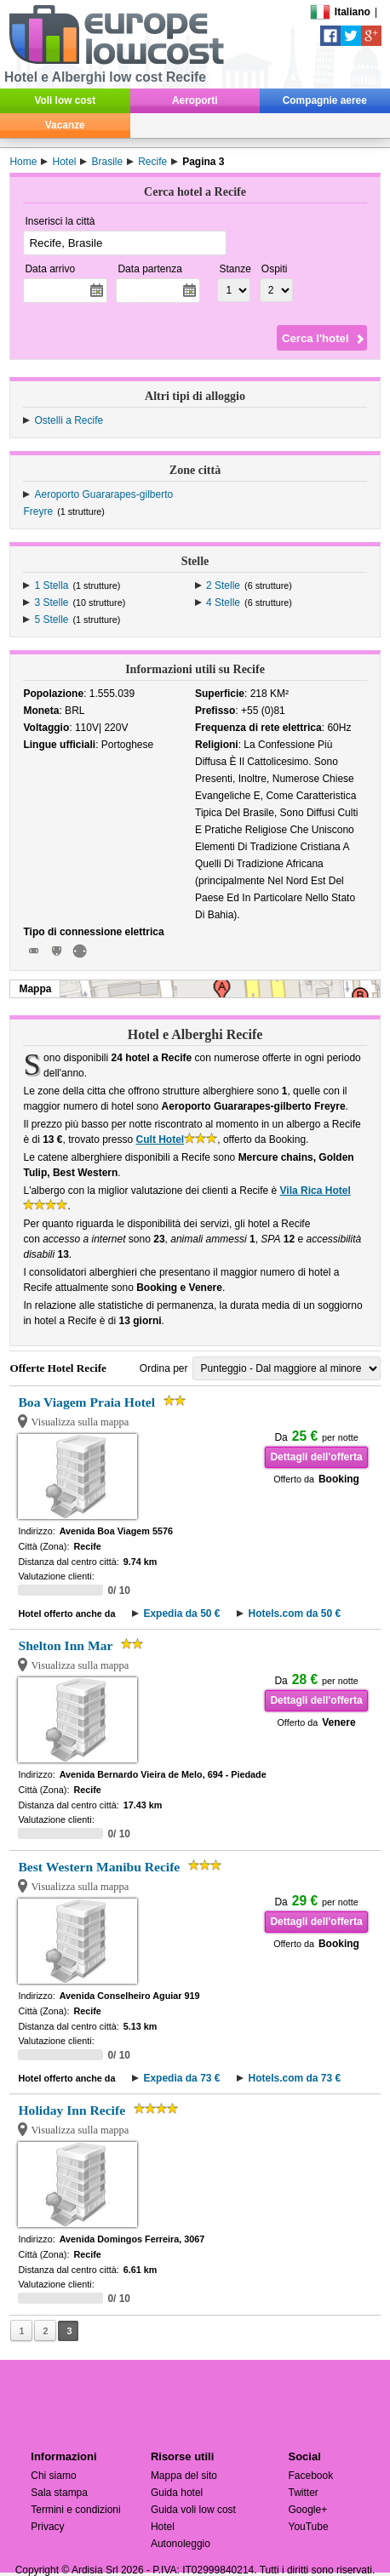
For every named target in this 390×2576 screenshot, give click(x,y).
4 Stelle (223, 602)
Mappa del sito (184, 2476)
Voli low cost (64, 100)
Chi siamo (53, 2476)
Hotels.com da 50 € (294, 1613)
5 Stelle (51, 619)
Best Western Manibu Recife (99, 1866)
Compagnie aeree (325, 100)
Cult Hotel (160, 1139)
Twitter (303, 2493)
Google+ (307, 2510)
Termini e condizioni (75, 2510)
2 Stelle (223, 585)
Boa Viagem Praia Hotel (86, 1402)
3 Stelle (51, 602)
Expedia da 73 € (181, 2078)
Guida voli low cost (193, 2510)
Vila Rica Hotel (315, 1191)
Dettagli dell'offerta (316, 1457)
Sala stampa (59, 2493)
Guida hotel (177, 2493)
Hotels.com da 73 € (294, 2078)
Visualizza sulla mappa (80, 1422)
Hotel (163, 2527)
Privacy (47, 2527)
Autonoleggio (180, 2544)
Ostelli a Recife (68, 420)
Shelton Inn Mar (65, 1645)
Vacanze (65, 125)
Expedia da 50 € (181, 1613)
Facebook (310, 2476)
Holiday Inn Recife (71, 2110)
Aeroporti (194, 100)
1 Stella (51, 585)
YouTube (308, 2527)
